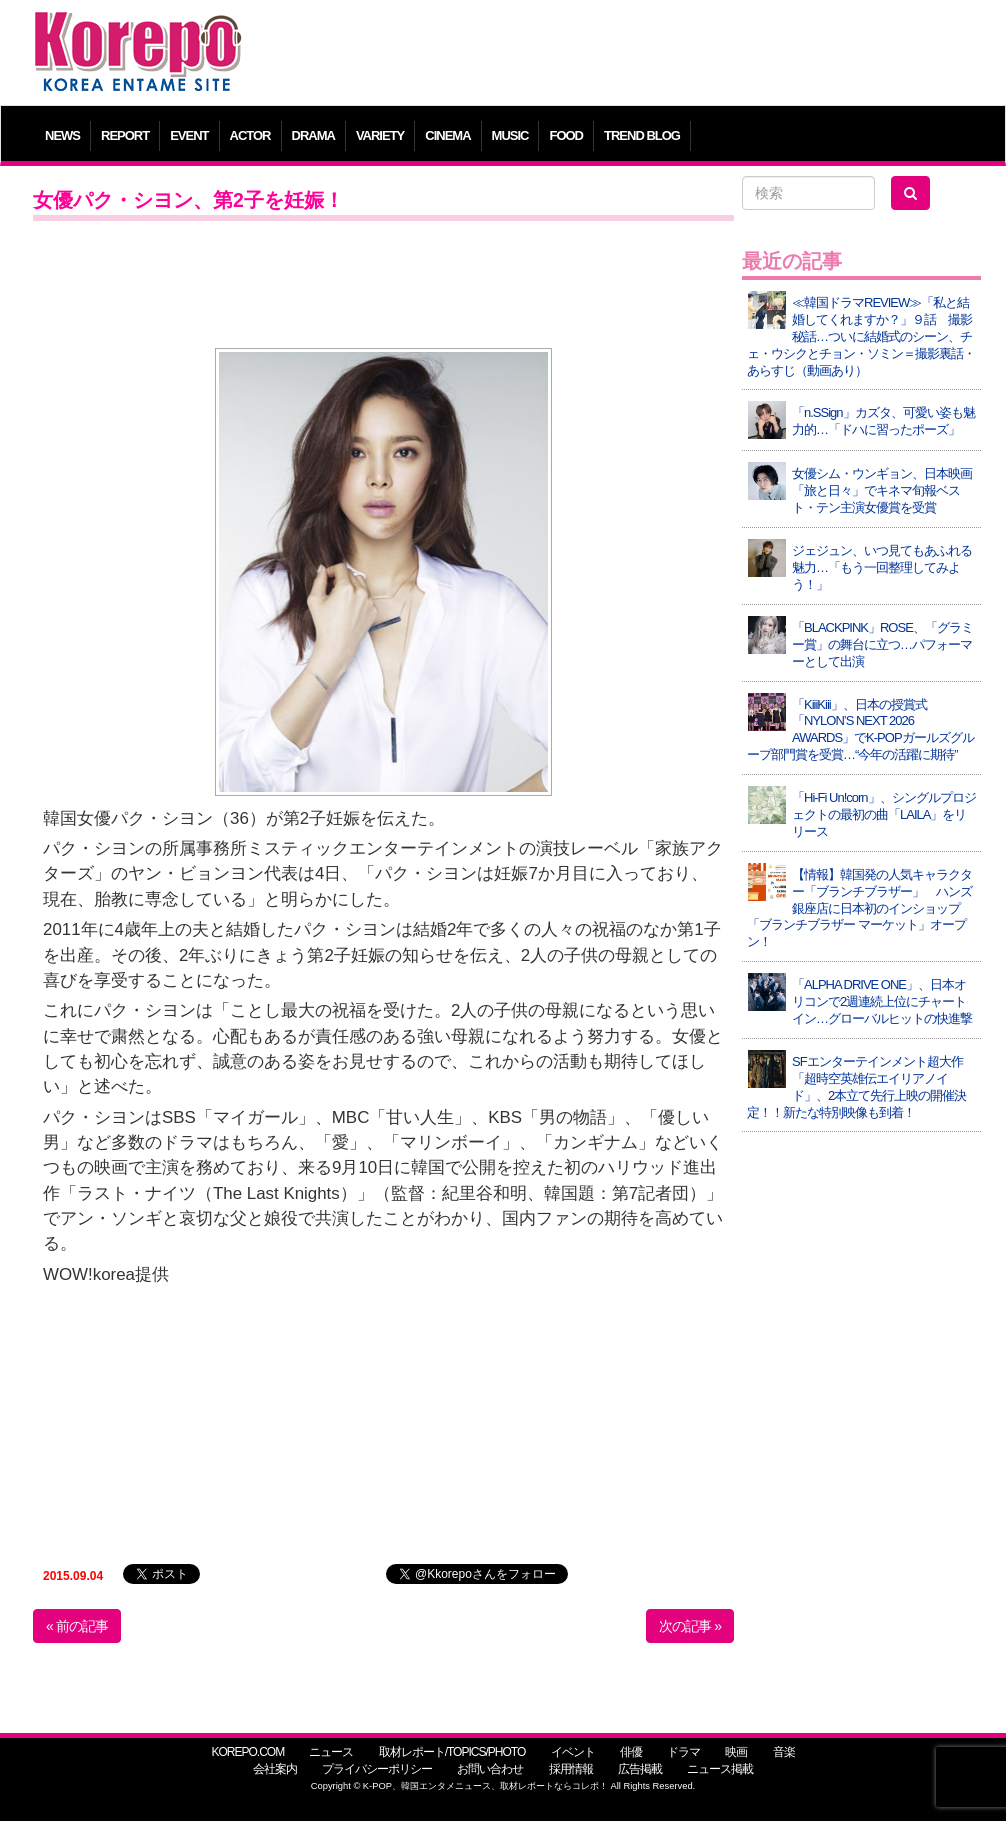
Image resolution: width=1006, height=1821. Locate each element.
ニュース (331, 1752)
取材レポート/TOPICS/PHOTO (452, 1752)
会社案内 (275, 1769)
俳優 (631, 1752)
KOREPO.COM (247, 1752)
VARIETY (380, 135)
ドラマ (683, 1752)
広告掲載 (640, 1769)
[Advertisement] (622, 55)
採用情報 (571, 1769)
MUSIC (510, 135)
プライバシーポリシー (377, 1769)
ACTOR (250, 135)
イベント (573, 1752)
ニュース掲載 (720, 1769)
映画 (736, 1752)
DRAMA (313, 135)
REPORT (125, 135)
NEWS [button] (62, 135)
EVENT (189, 135)
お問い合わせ (490, 1769)
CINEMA (447, 135)
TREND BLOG (642, 135)
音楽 (784, 1752)
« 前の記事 (77, 1626)
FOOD (566, 135)
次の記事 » (690, 1626)
